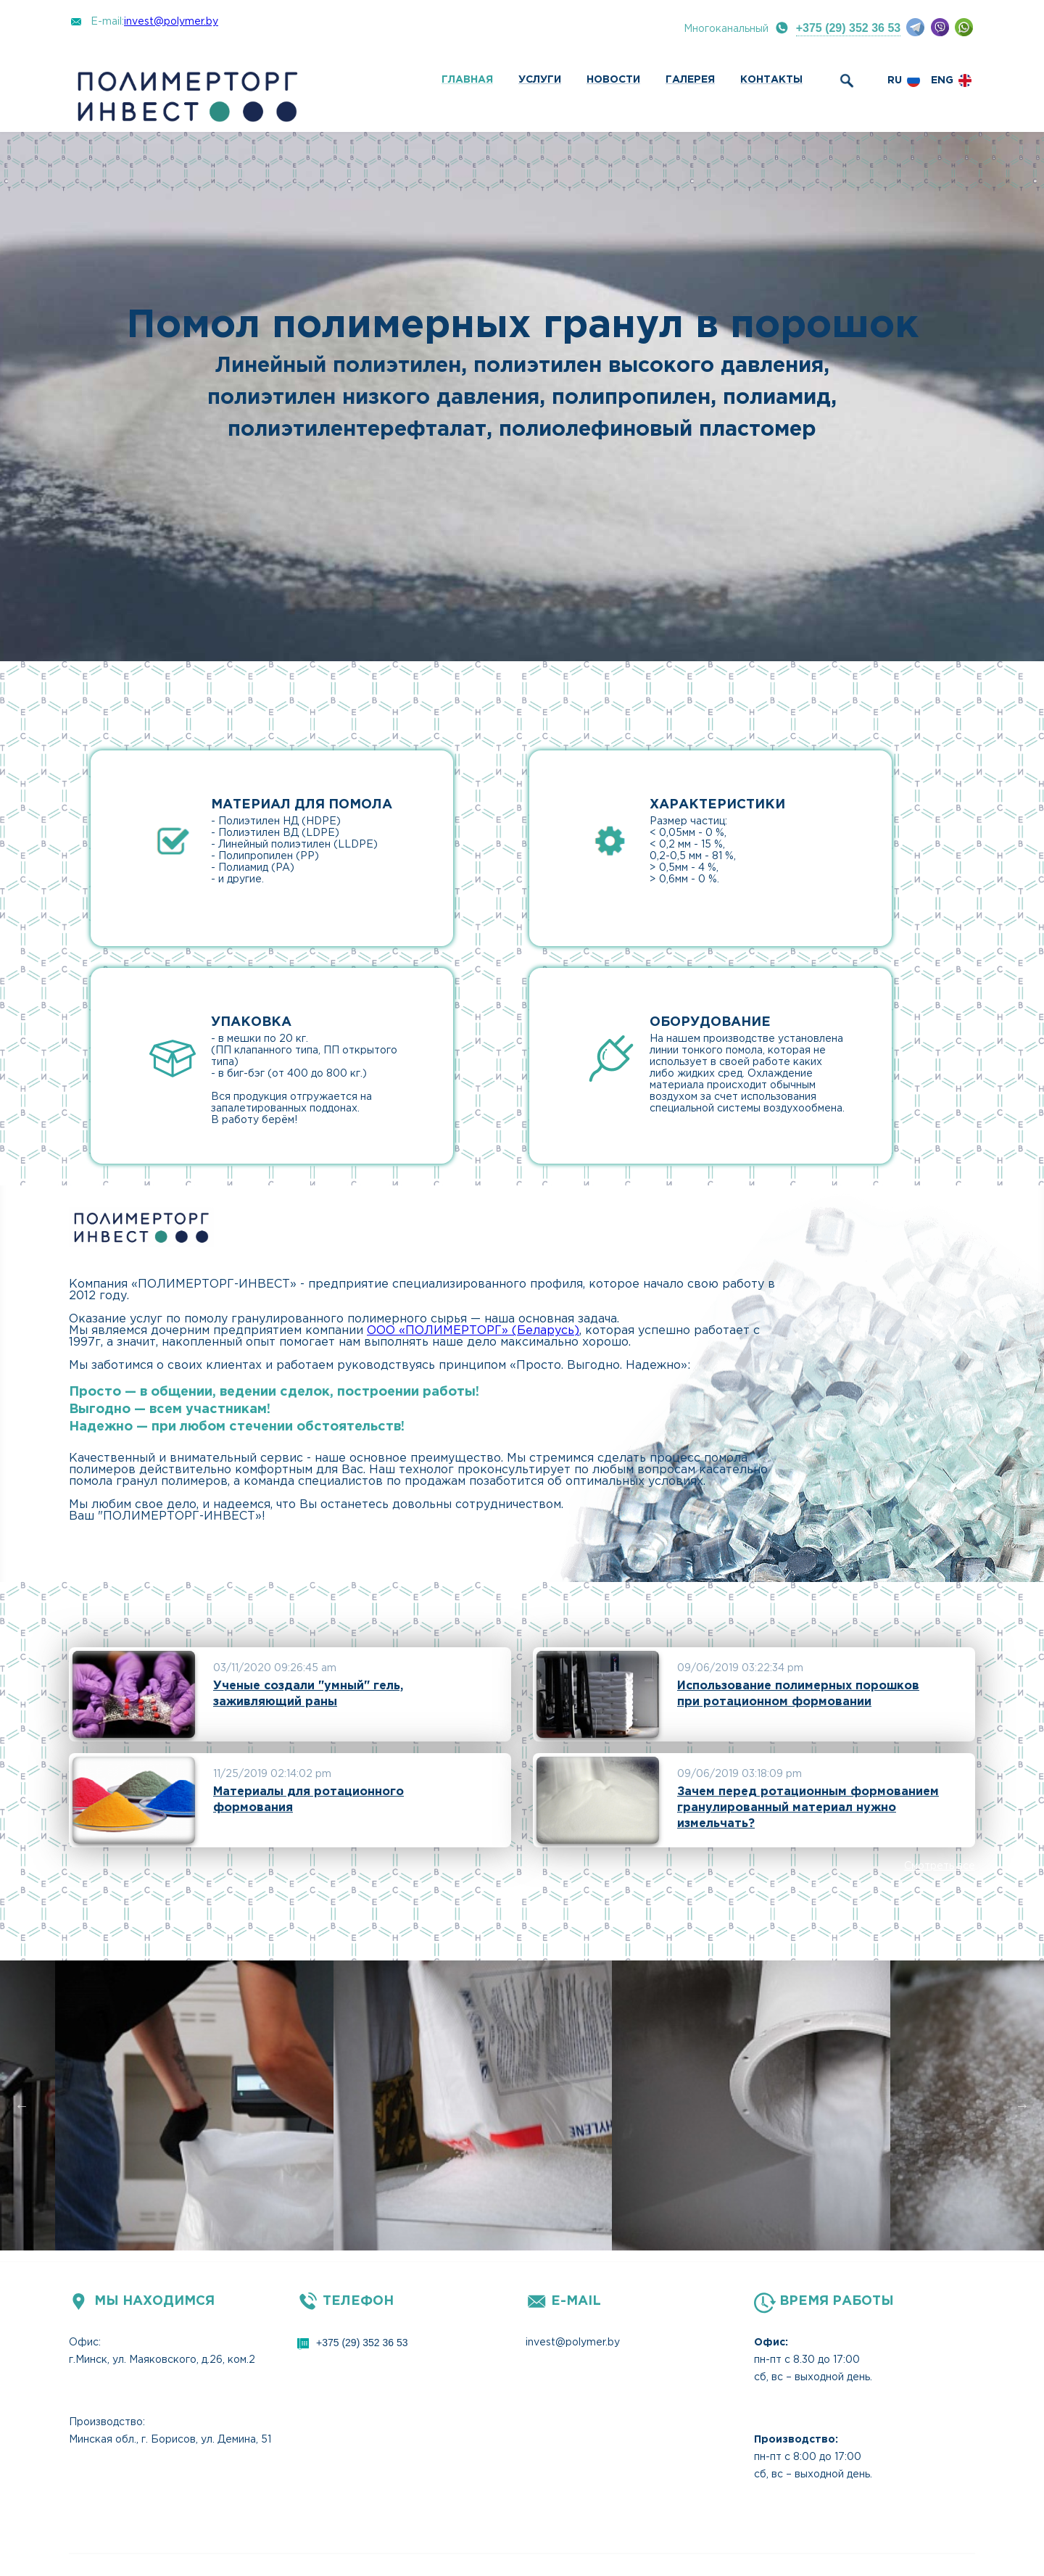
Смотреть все (939, 1866)
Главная (467, 79)
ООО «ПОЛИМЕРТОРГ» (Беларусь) (473, 1330)
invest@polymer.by (171, 21)
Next (1022, 2105)
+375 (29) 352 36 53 (848, 28)
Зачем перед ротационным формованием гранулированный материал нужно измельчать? (808, 1807)
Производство (106, 2422)
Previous (21, 2105)
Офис (84, 2342)
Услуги (539, 79)
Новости (613, 79)
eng (942, 80)
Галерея (690, 79)
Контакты (771, 79)
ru (894, 80)
